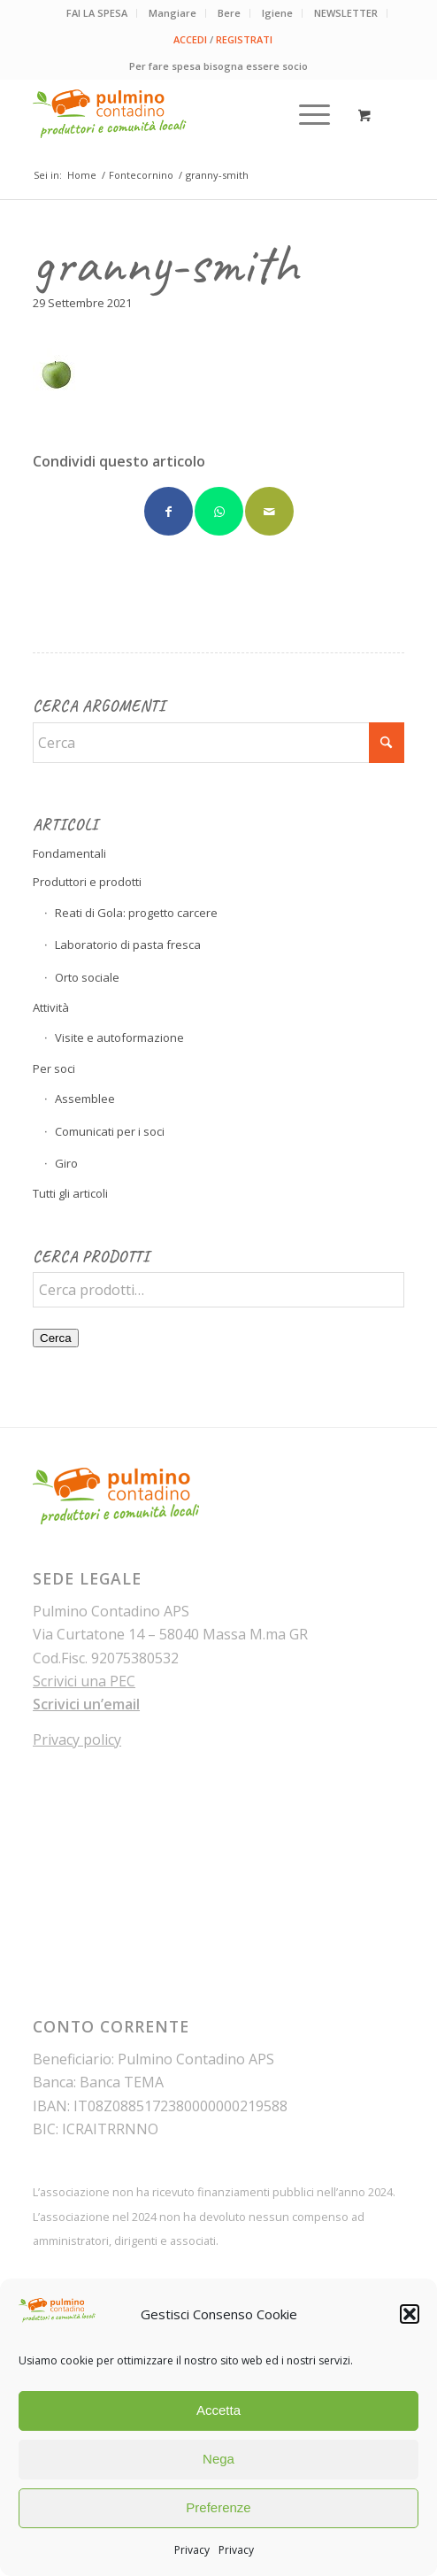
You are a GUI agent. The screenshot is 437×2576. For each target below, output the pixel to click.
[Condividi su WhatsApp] (219, 511)
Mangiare (172, 12)
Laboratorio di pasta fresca (128, 945)
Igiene (277, 12)
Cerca (56, 1338)
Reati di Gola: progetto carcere (136, 913)
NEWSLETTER (346, 12)
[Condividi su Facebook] (168, 511)
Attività (51, 1007)
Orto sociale (87, 977)
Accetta (218, 2410)
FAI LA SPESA (96, 12)
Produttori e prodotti (87, 882)
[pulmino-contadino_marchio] (181, 114)
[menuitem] (97, 13)
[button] (409, 2314)
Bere (229, 12)
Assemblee (85, 1099)
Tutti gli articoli (70, 1193)
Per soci (54, 1068)
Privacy (192, 2549)
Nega (218, 2458)
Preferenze (218, 2507)
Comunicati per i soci (110, 1131)
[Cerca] (218, 742)
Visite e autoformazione (119, 1037)
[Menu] (305, 114)
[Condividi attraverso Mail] (269, 511)
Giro (66, 1163)
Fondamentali (69, 853)
